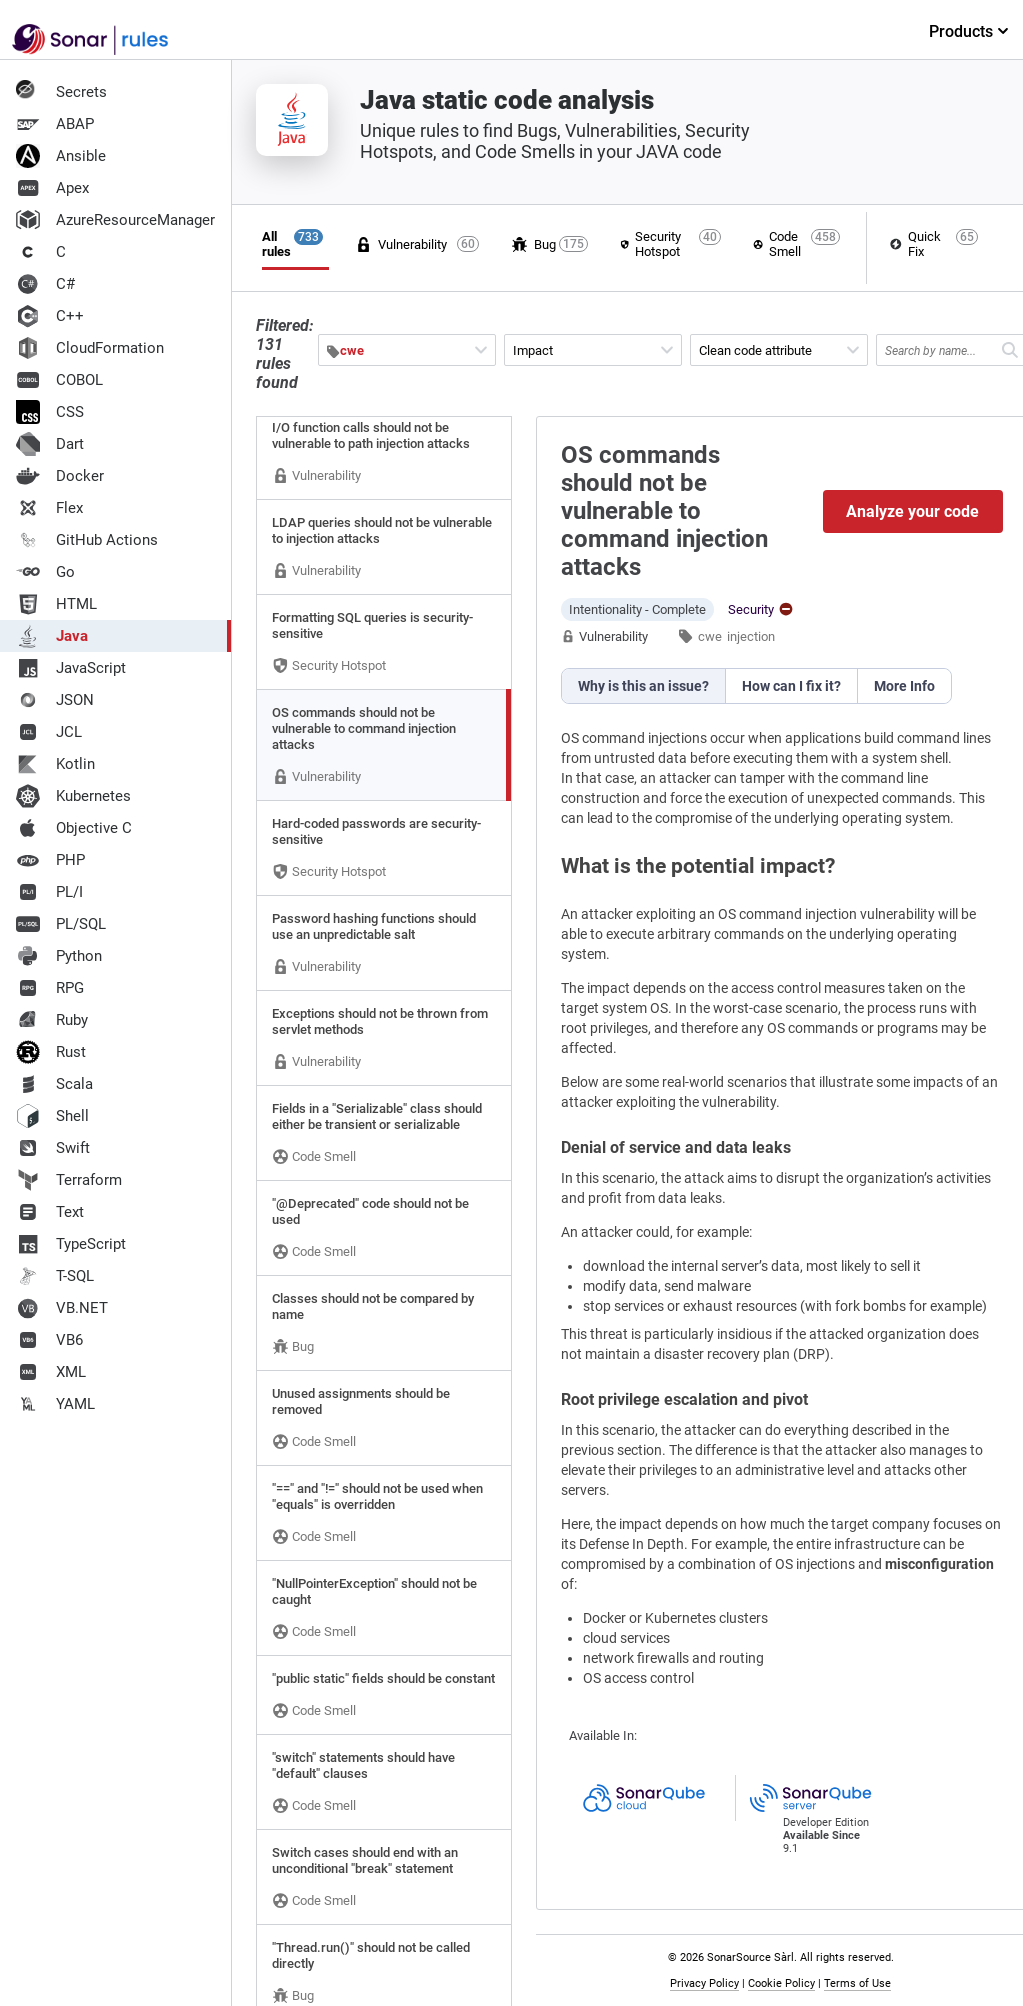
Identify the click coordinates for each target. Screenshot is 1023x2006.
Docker (60, 476)
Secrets (61, 92)
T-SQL (55, 1276)
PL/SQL (61, 924)
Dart (50, 444)
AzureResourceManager (115, 220)
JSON (55, 700)
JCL (49, 732)
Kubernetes (73, 796)
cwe (710, 636)
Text (50, 1212)
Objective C (74, 828)
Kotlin (55, 764)
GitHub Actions (87, 540)
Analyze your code (913, 511)
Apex (52, 188)
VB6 (49, 1340)
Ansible (61, 156)
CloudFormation (90, 348)
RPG (50, 988)
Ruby (52, 1020)
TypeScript (71, 1244)
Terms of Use (858, 1983)
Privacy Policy (705, 1983)
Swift (53, 1148)
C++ (50, 316)
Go (45, 572)
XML (51, 1372)
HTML (56, 604)
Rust (51, 1052)
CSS (50, 412)
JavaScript (71, 668)
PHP (50, 860)
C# (45, 284)
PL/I (49, 892)
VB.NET (62, 1308)
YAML (55, 1404)
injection (751, 636)
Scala (54, 1084)
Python (59, 956)
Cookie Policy (782, 1983)
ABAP (55, 124)
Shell (52, 1116)
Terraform (69, 1180)
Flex (49, 508)
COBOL (59, 380)
